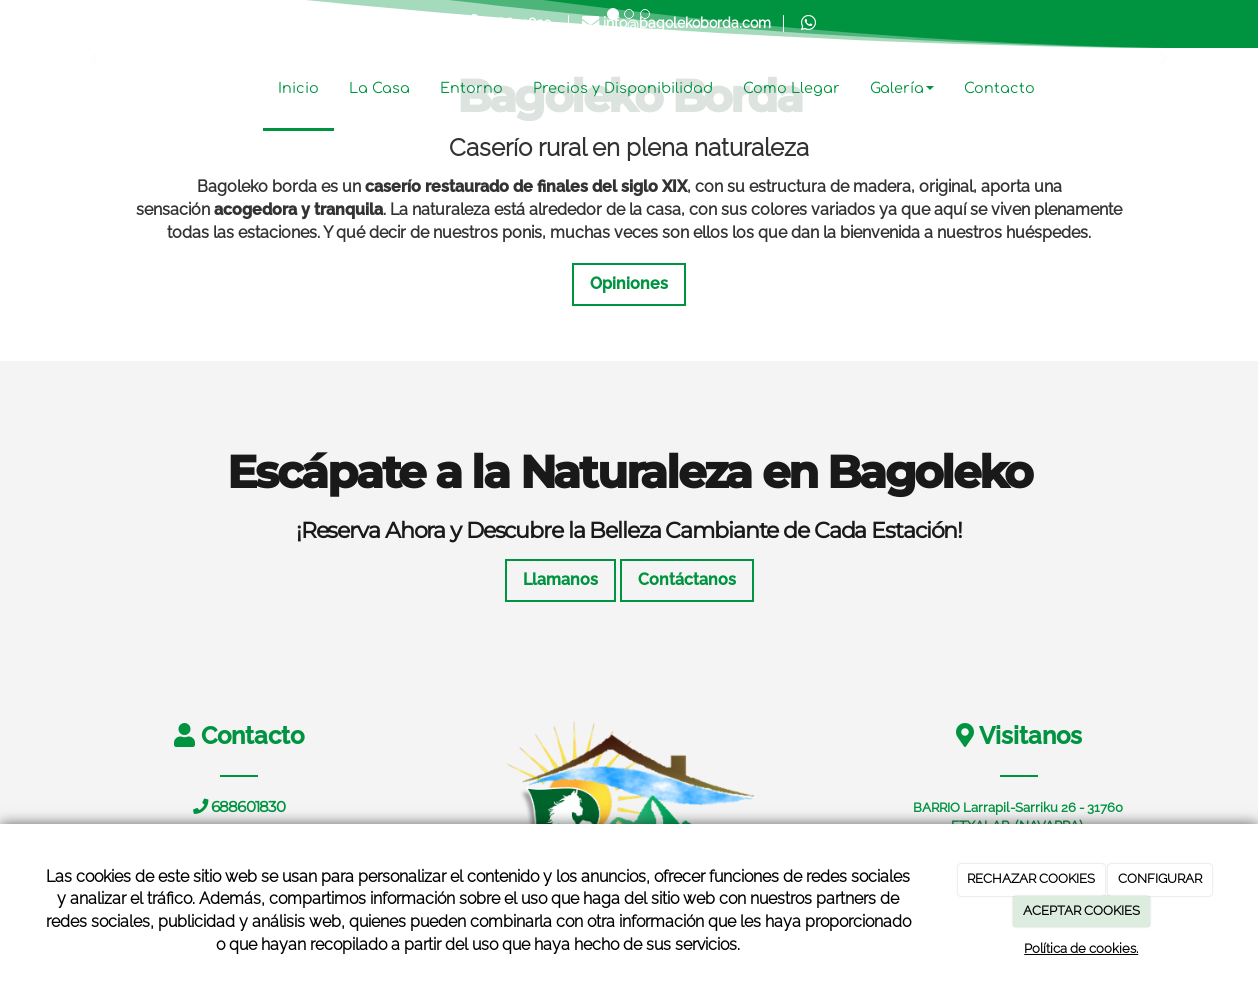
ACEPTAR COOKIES (1081, 910)
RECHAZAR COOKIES (1031, 878)
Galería (902, 88)
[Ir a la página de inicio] (160, 88)
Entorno (471, 88)
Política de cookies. (1081, 948)
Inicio (298, 88)
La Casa (379, 88)
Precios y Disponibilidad (623, 88)
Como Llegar (791, 88)
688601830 (248, 806)
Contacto (999, 88)
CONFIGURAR (1160, 878)
